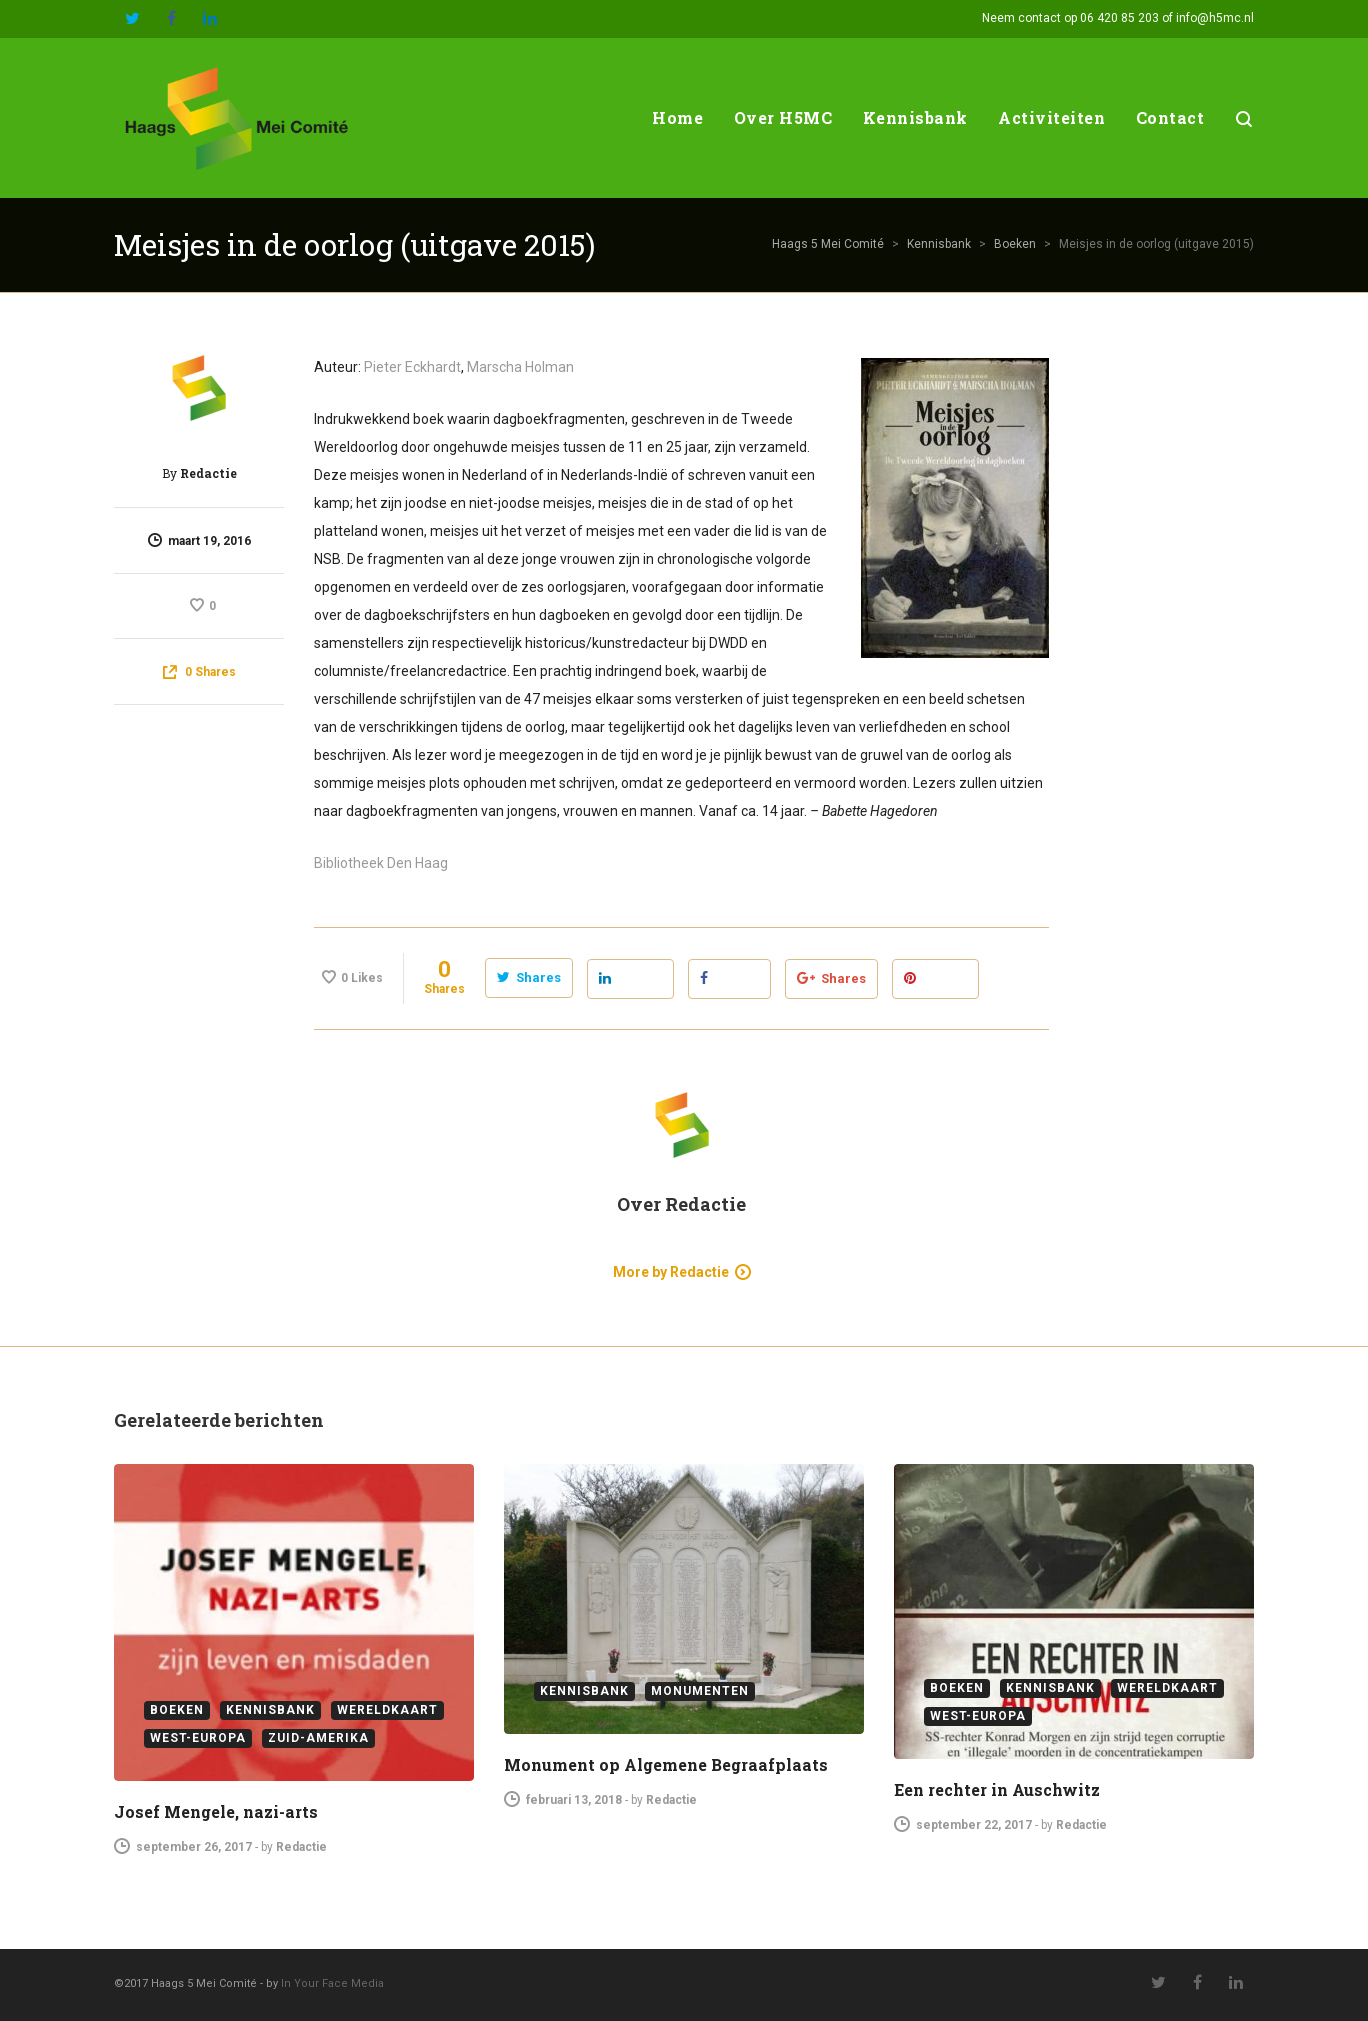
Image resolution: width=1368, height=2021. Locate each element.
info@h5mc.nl (1215, 18)
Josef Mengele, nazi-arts (216, 1811)
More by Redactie (671, 1272)
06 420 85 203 (1119, 18)
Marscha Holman (520, 367)
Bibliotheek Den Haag (381, 863)
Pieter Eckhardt (412, 367)
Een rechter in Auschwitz (997, 1789)
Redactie (208, 473)
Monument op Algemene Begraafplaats (666, 1764)
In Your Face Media (332, 1983)
